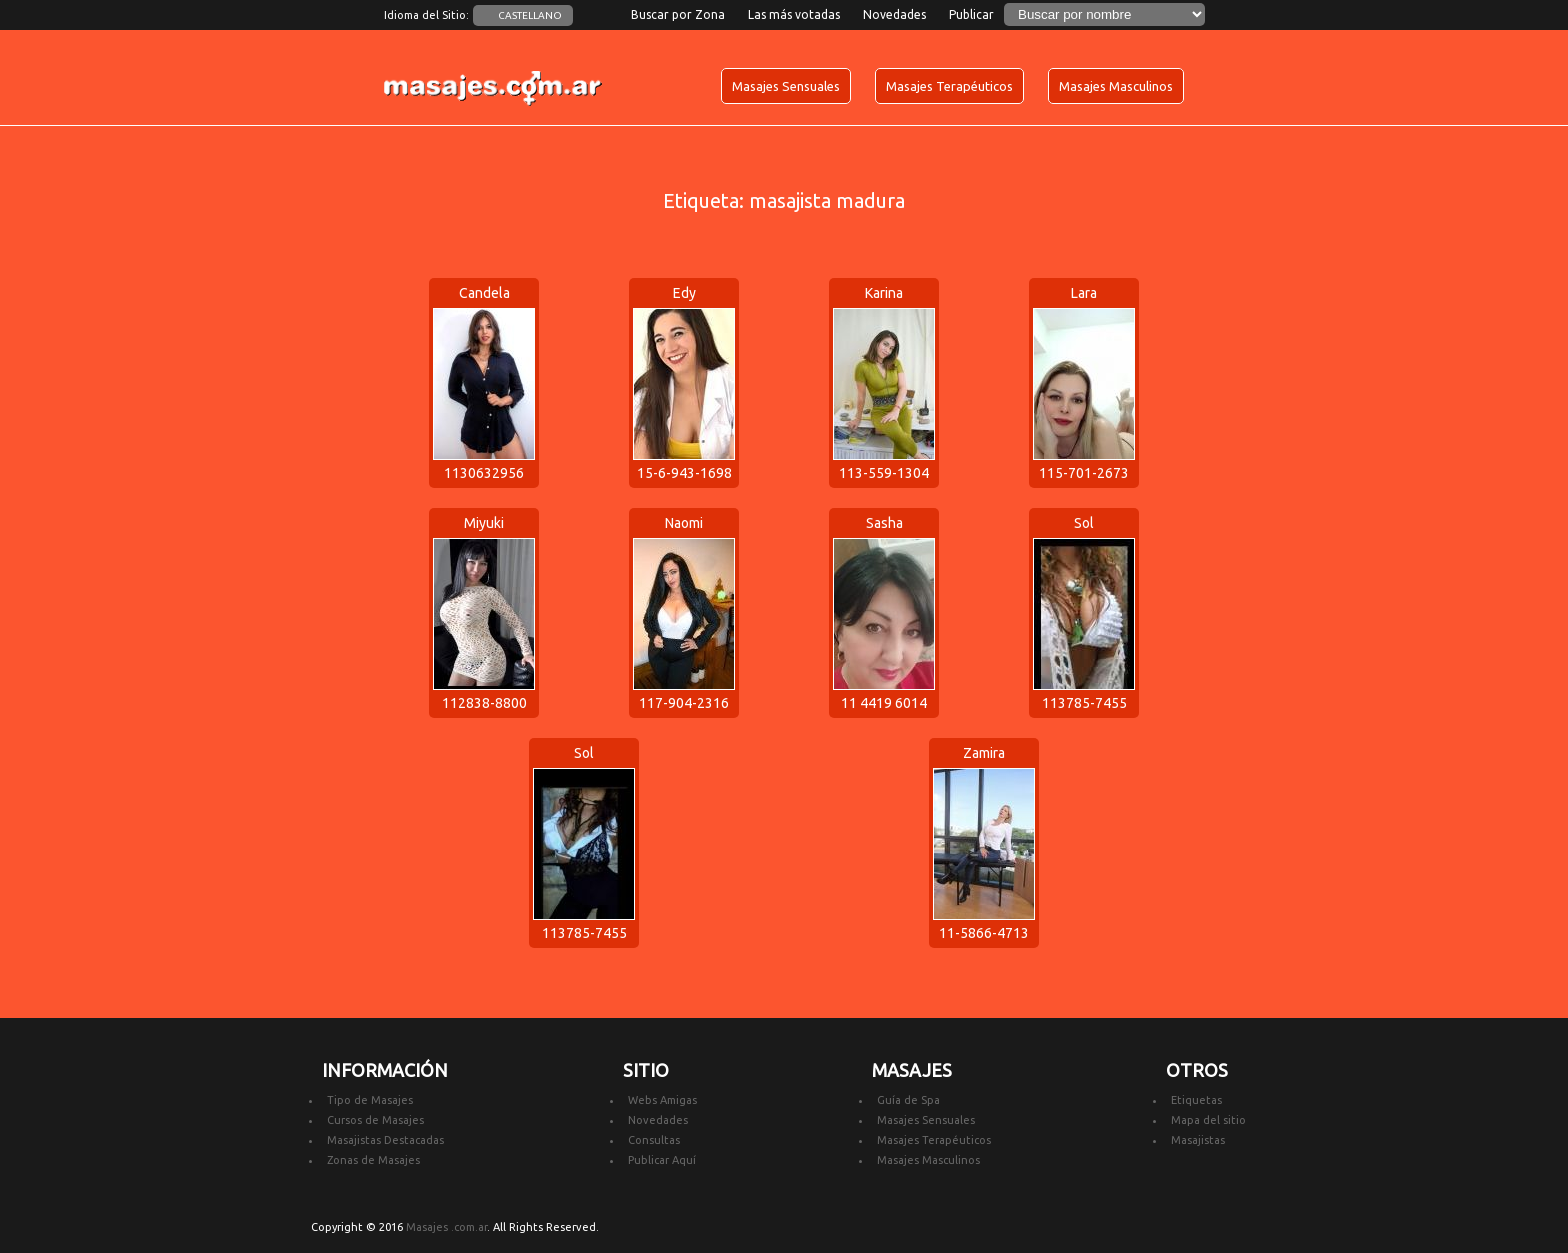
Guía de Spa (908, 1100)
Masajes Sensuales (786, 86)
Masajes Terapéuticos (949, 86)
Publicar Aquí (662, 1160)
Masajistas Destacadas (385, 1140)
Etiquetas (1196, 1100)
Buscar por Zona (678, 14)
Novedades (894, 14)
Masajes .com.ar (446, 1227)
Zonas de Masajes (373, 1160)
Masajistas (1198, 1140)
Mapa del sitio (1208, 1120)
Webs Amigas (662, 1100)
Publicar (971, 14)
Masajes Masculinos (1116, 86)
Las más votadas (794, 14)
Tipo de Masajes (370, 1100)
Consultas (654, 1140)
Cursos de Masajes (375, 1120)
